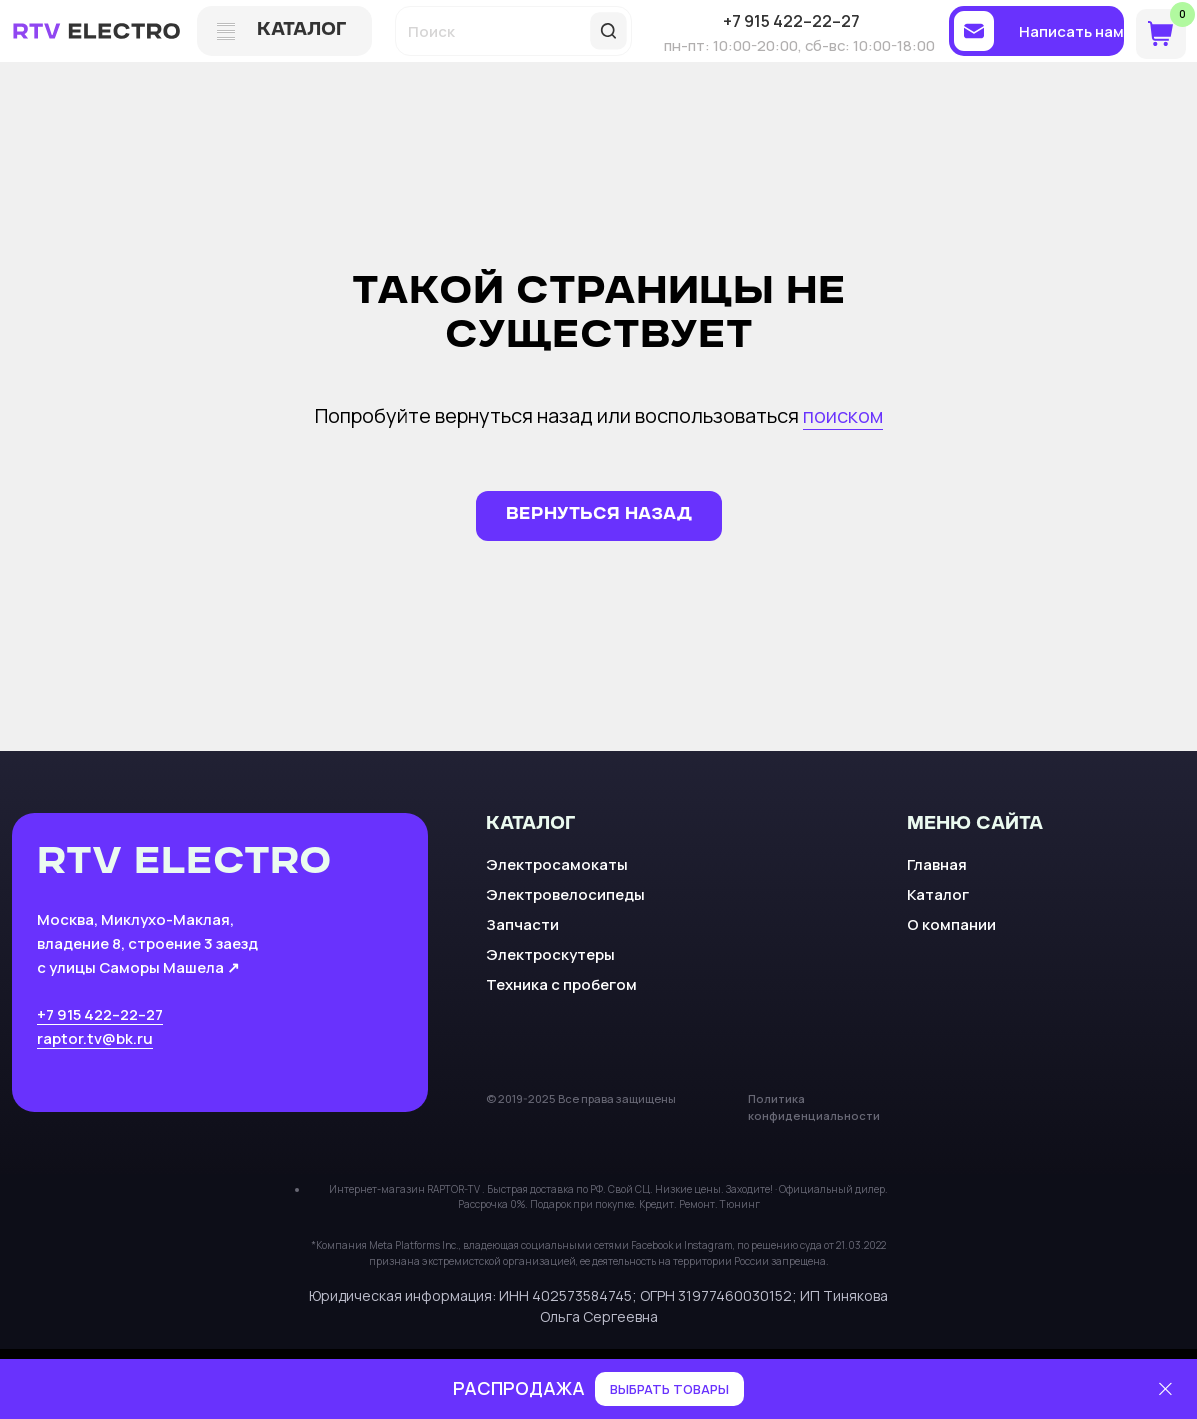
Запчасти (522, 924)
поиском (843, 415)
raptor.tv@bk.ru (95, 1038)
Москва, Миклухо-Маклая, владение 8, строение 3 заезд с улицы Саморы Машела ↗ (147, 942)
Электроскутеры (550, 954)
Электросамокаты (557, 864)
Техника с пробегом (561, 984)
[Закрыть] (1165, 1389)
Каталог (938, 894)
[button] (1036, 31)
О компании (951, 924)
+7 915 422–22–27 (100, 1014)
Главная (937, 864)
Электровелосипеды (565, 894)
